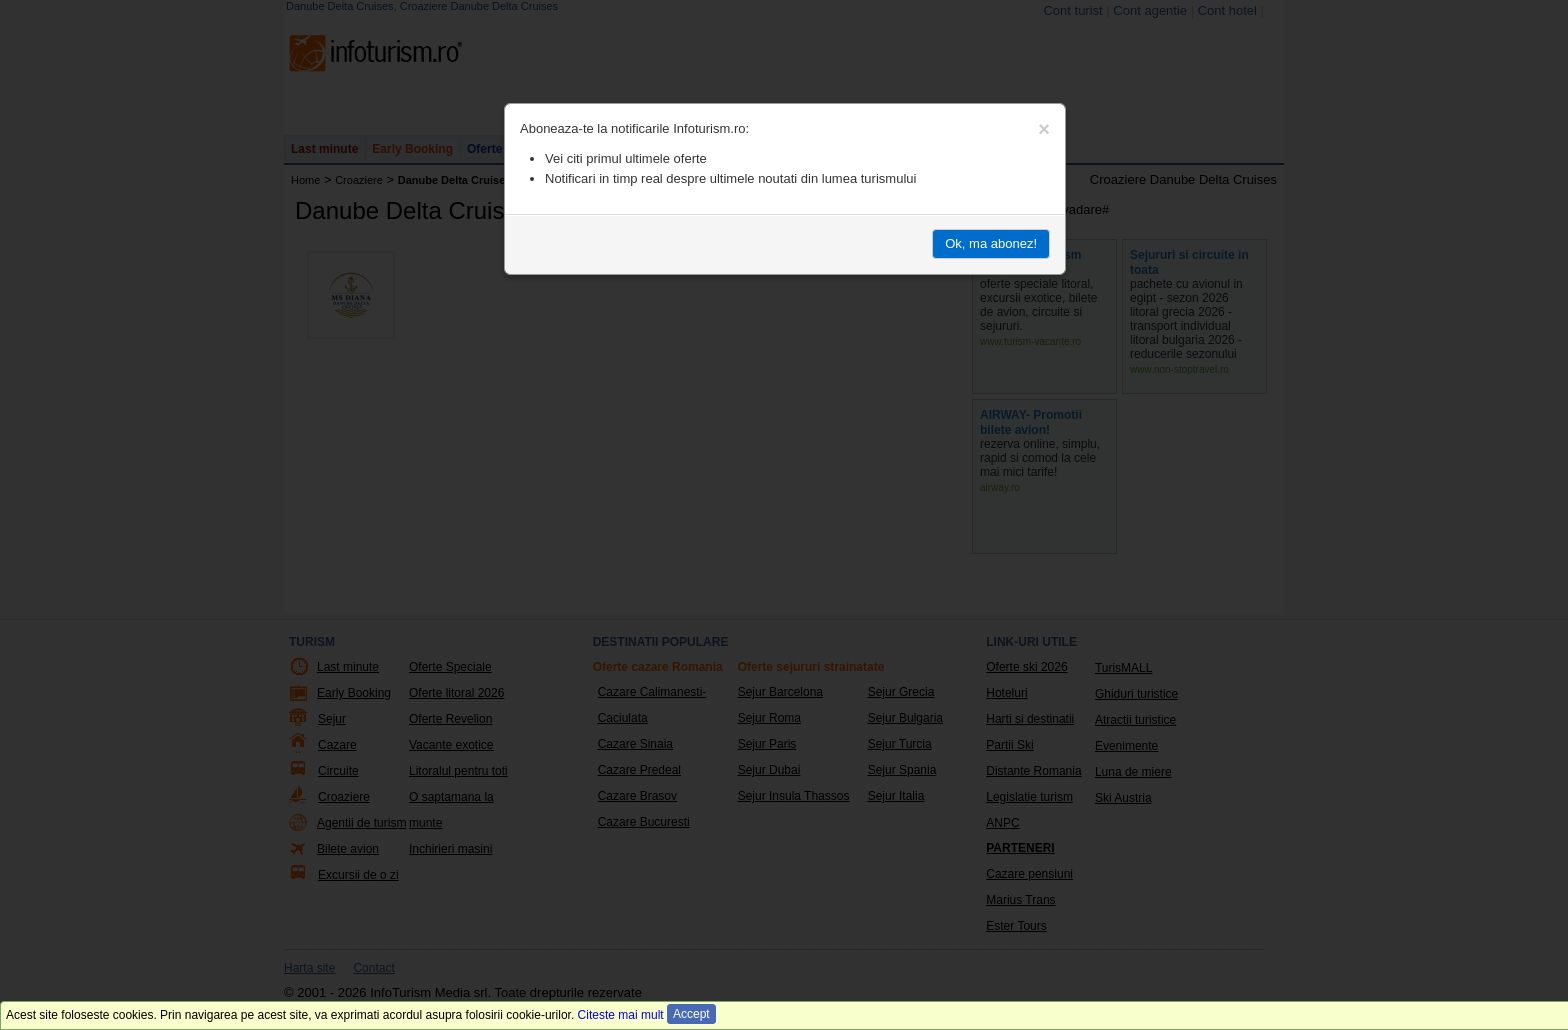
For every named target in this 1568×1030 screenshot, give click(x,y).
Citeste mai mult (621, 1015)
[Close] (1044, 129)
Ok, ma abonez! (991, 243)
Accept (691, 1014)
